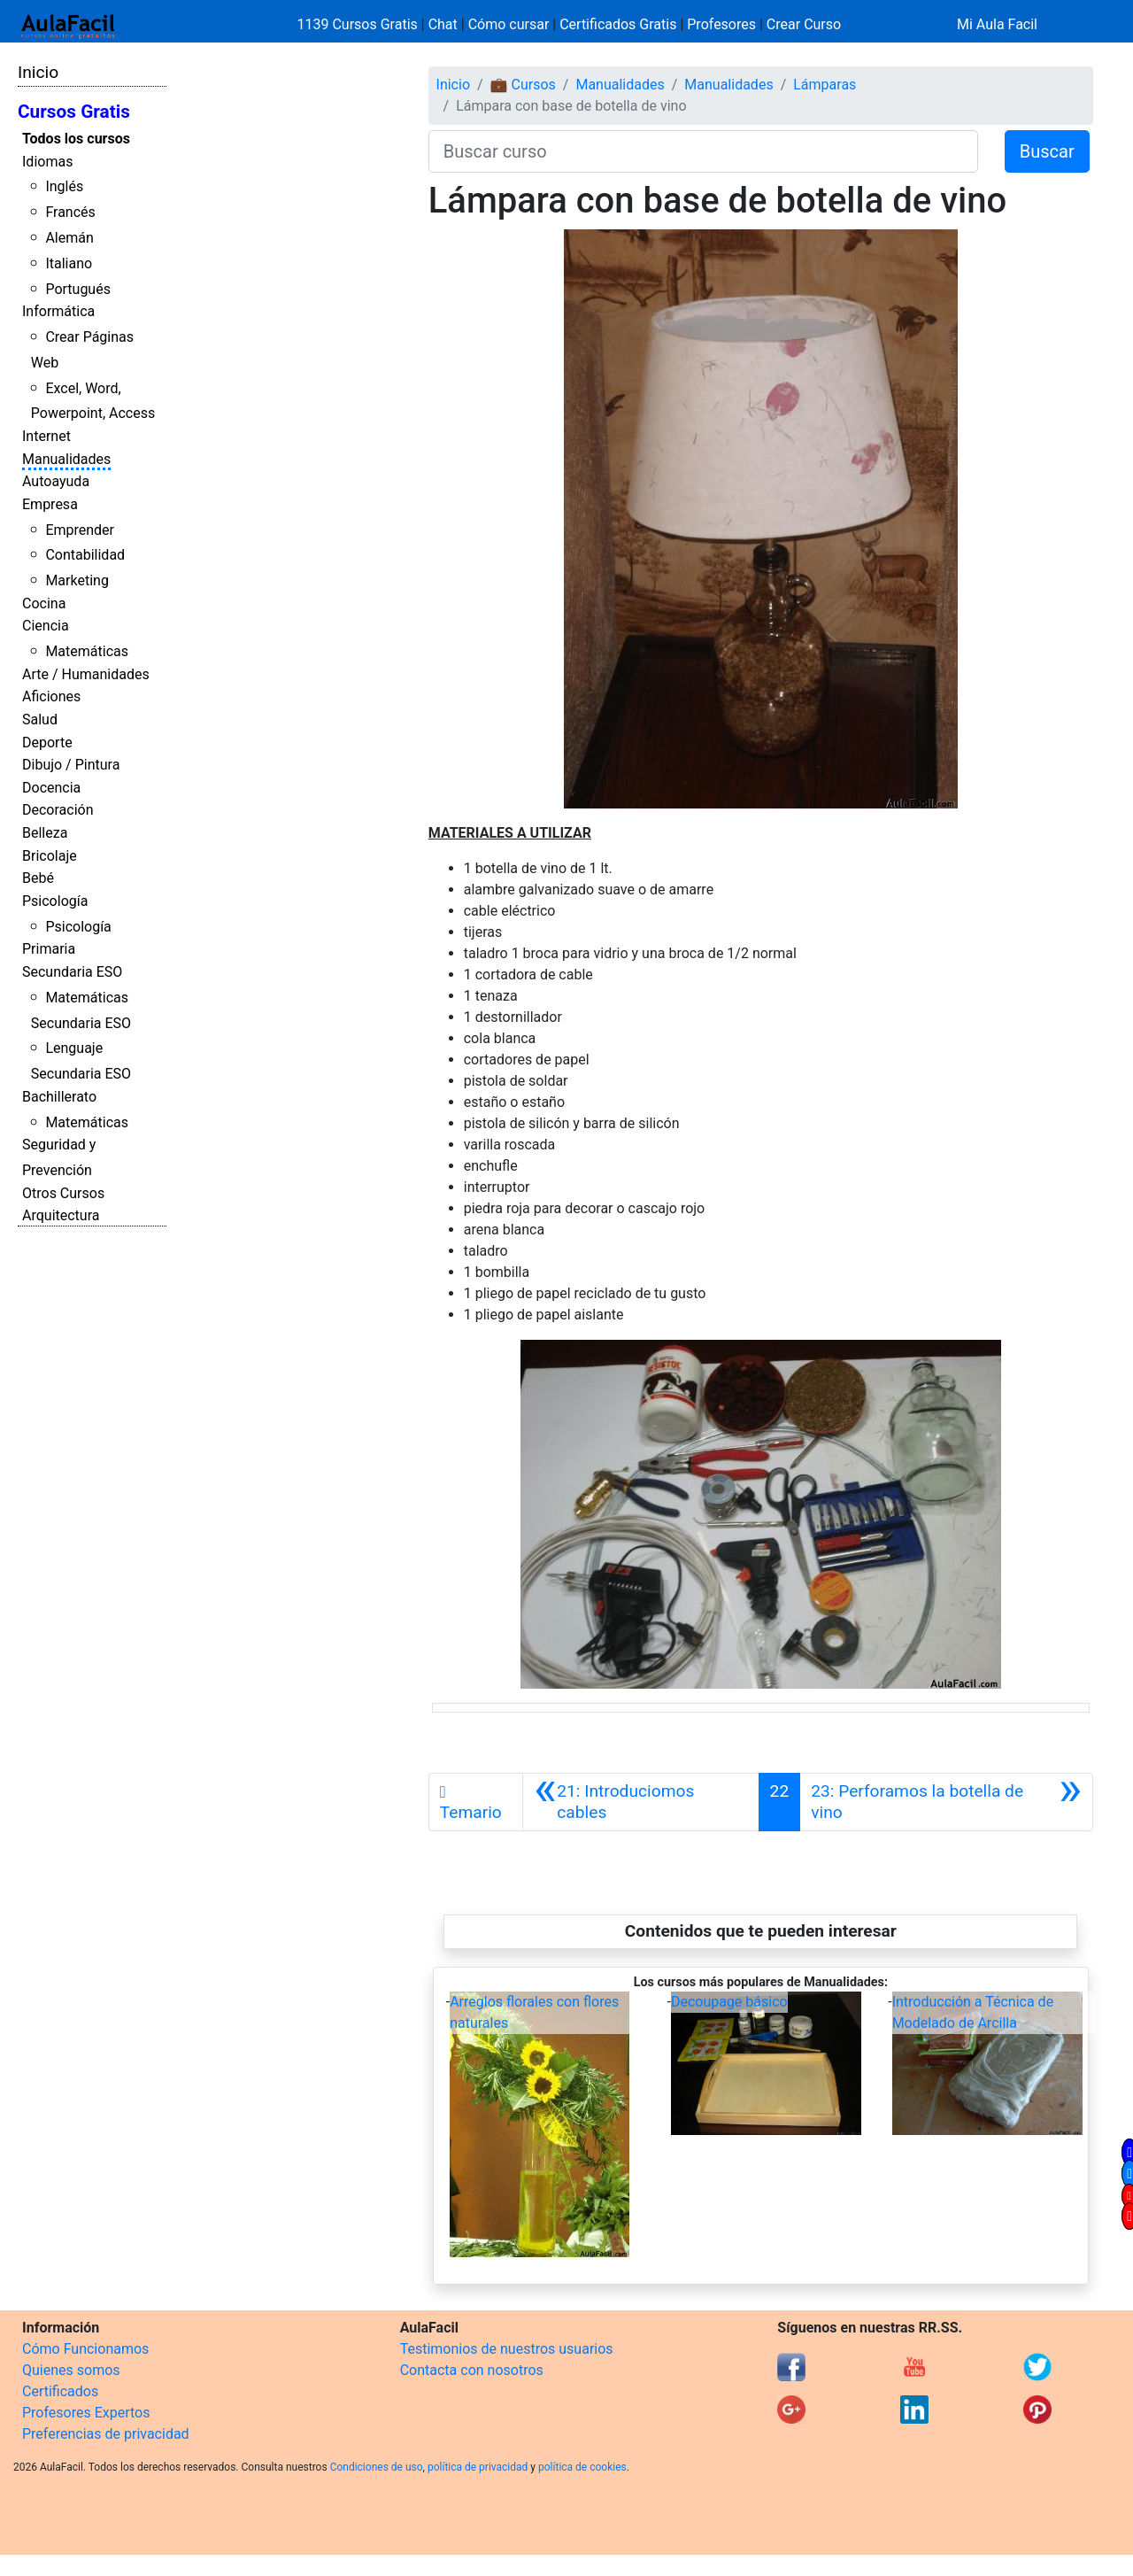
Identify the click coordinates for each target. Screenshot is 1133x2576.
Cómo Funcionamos (85, 2348)
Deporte (47, 742)
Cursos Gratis (74, 111)
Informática (58, 311)
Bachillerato (59, 1096)
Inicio (38, 72)
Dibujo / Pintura (70, 764)
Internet (46, 436)
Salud (40, 719)
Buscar (1047, 151)
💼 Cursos (523, 84)
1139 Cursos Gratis (359, 24)
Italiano (68, 263)
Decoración (58, 809)
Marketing (76, 580)
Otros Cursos (63, 1193)
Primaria (48, 948)
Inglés (64, 186)
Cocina (44, 603)
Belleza (44, 832)
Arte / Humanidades (86, 674)
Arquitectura (60, 1215)
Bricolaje (49, 855)
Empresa (50, 504)
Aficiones (51, 696)
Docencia (51, 787)
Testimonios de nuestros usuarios (506, 2348)
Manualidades (66, 459)
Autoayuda (55, 481)
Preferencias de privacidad (105, 2433)
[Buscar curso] (703, 151)
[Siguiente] (946, 1802)
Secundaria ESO (72, 971)
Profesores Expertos (86, 2412)
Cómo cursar (509, 24)
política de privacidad (478, 2467)
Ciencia (45, 625)
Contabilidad (85, 554)
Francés (70, 212)
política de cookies (582, 2467)
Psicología (55, 901)
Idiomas (47, 161)
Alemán (69, 237)
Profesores (721, 24)
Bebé (38, 878)
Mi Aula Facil (997, 24)
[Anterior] (640, 1802)
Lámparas (824, 84)
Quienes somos (71, 2370)
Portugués (78, 289)
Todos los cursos (76, 138)
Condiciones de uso (376, 2467)
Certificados (60, 2391)
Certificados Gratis (617, 24)
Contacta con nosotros (471, 2370)
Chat (443, 24)
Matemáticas (86, 651)
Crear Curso (804, 24)
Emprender (79, 530)
